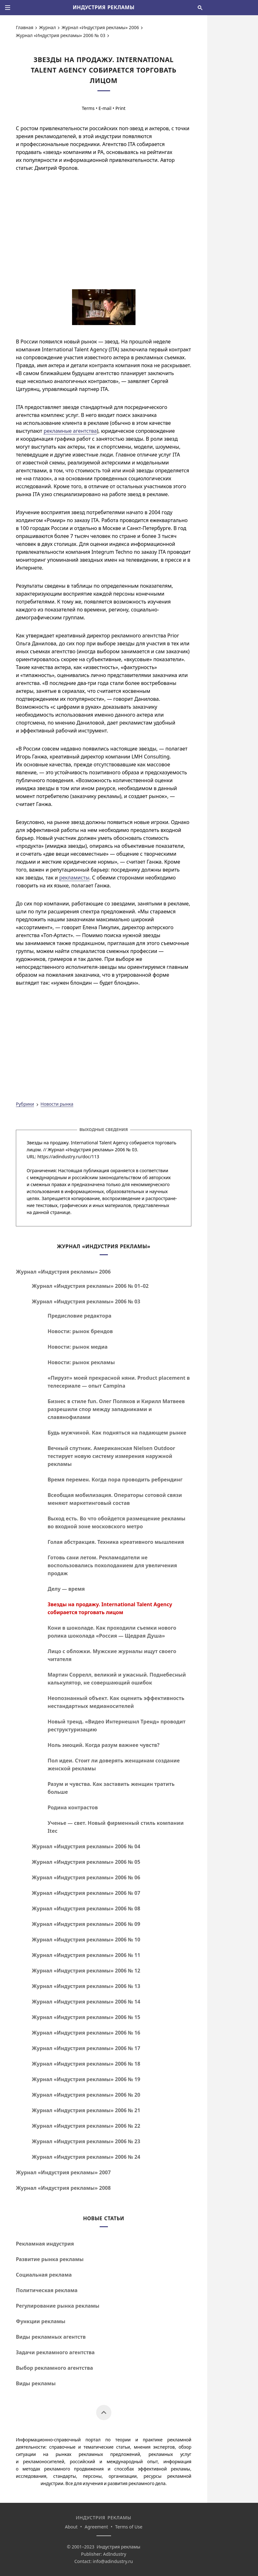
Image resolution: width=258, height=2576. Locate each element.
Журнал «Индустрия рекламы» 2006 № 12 (86, 1970)
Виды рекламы (36, 2383)
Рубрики (25, 1104)
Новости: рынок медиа (78, 1346)
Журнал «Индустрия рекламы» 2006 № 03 (60, 35)
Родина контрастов (73, 1807)
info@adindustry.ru (113, 2561)
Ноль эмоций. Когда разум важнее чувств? (104, 1745)
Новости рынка (57, 1104)
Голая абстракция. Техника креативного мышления (116, 1541)
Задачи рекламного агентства (55, 2352)
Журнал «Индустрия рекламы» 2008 (63, 2187)
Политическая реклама (46, 2290)
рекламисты (74, 877)
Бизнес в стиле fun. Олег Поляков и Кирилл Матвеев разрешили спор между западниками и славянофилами (116, 1409)
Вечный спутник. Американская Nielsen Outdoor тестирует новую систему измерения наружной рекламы (111, 1456)
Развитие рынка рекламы (50, 2259)
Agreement (96, 2527)
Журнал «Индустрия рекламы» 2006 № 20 (86, 2094)
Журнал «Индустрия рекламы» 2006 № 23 (86, 2141)
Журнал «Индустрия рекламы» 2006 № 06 (86, 1877)
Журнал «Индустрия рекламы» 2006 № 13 (86, 1986)
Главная (24, 27)
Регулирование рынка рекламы (57, 2305)
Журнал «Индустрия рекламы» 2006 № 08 (86, 1908)
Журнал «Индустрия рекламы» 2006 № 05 (86, 1861)
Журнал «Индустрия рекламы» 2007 (63, 2172)
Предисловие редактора (79, 1315)
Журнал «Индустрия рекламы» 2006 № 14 (86, 2001)
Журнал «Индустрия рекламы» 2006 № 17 (86, 2048)
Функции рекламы (40, 2321)
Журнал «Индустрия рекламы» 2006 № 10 (86, 1939)
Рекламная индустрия (45, 2243)
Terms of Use (128, 2527)
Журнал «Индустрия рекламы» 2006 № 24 (86, 2156)
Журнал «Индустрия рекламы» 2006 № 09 (86, 1924)
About (71, 2527)
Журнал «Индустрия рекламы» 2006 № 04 (86, 1846)
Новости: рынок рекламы (81, 1362)
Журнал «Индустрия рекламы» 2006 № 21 (86, 2110)
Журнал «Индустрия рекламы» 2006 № (90, 1285)
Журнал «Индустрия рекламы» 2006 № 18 (86, 2063)
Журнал (47, 27)
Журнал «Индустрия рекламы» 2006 (100, 27)
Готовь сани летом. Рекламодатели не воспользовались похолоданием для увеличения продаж (112, 1565)
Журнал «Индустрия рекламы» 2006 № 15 (86, 2017)
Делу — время (66, 1588)
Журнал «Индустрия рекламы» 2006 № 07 (86, 1892)
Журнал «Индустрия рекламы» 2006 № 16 (86, 2032)
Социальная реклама (44, 2274)
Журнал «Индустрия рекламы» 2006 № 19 (86, 2079)
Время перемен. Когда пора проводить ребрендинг (115, 1479)
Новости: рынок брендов (80, 1331)
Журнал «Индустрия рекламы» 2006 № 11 (86, 1955)
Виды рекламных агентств (51, 2336)
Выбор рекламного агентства (54, 2367)
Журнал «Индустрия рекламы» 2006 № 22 (86, 2125)
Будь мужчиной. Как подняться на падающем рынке (117, 1432)
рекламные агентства (69, 430)
